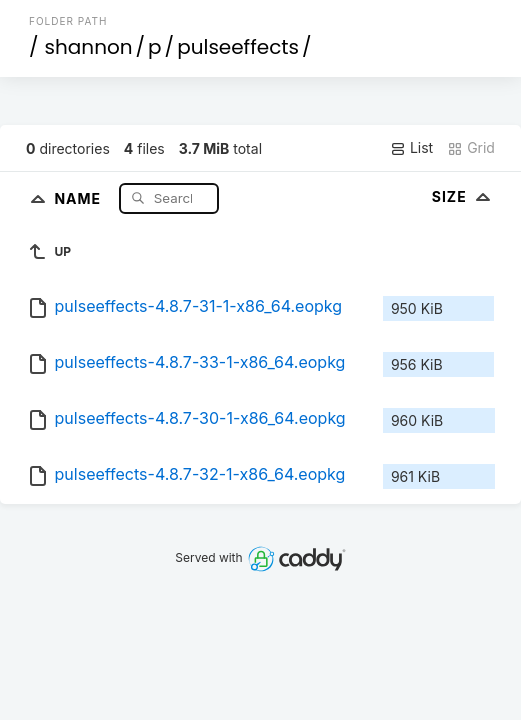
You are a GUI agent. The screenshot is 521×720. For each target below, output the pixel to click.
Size (463, 196)
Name (79, 197)
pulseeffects (238, 47)
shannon (89, 47)
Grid (471, 148)
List (411, 148)
